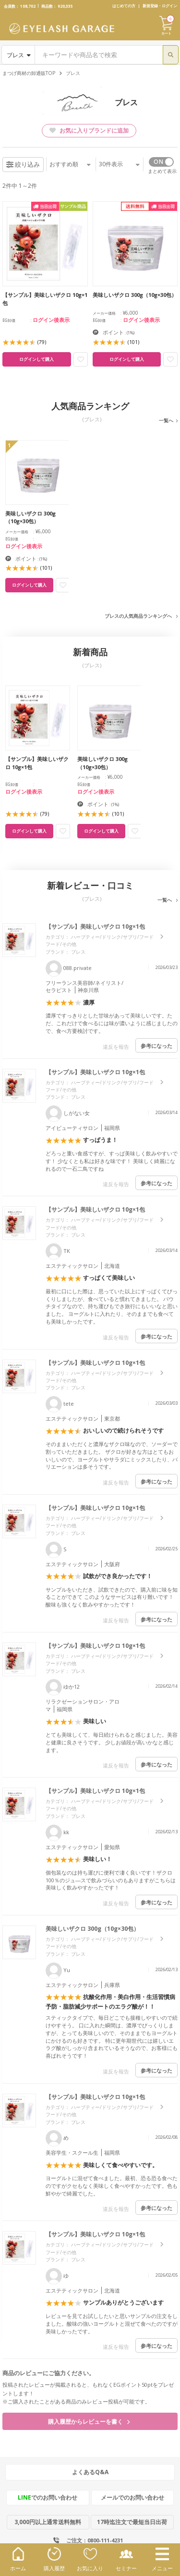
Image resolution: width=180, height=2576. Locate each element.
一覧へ (166, 420)
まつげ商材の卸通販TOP (28, 73)
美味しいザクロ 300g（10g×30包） (92, 1929)
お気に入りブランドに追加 (89, 130)
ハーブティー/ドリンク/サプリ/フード (112, 936)
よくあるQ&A (90, 2472)
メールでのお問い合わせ (132, 2497)
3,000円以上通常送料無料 (47, 2522)
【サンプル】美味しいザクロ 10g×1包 (95, 926)
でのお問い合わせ (47, 2497)
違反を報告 (116, 1046)
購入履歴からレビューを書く (89, 2421)
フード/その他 (61, 944)
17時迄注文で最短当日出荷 (132, 2522)
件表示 (119, 164)
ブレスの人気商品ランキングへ (138, 616)
